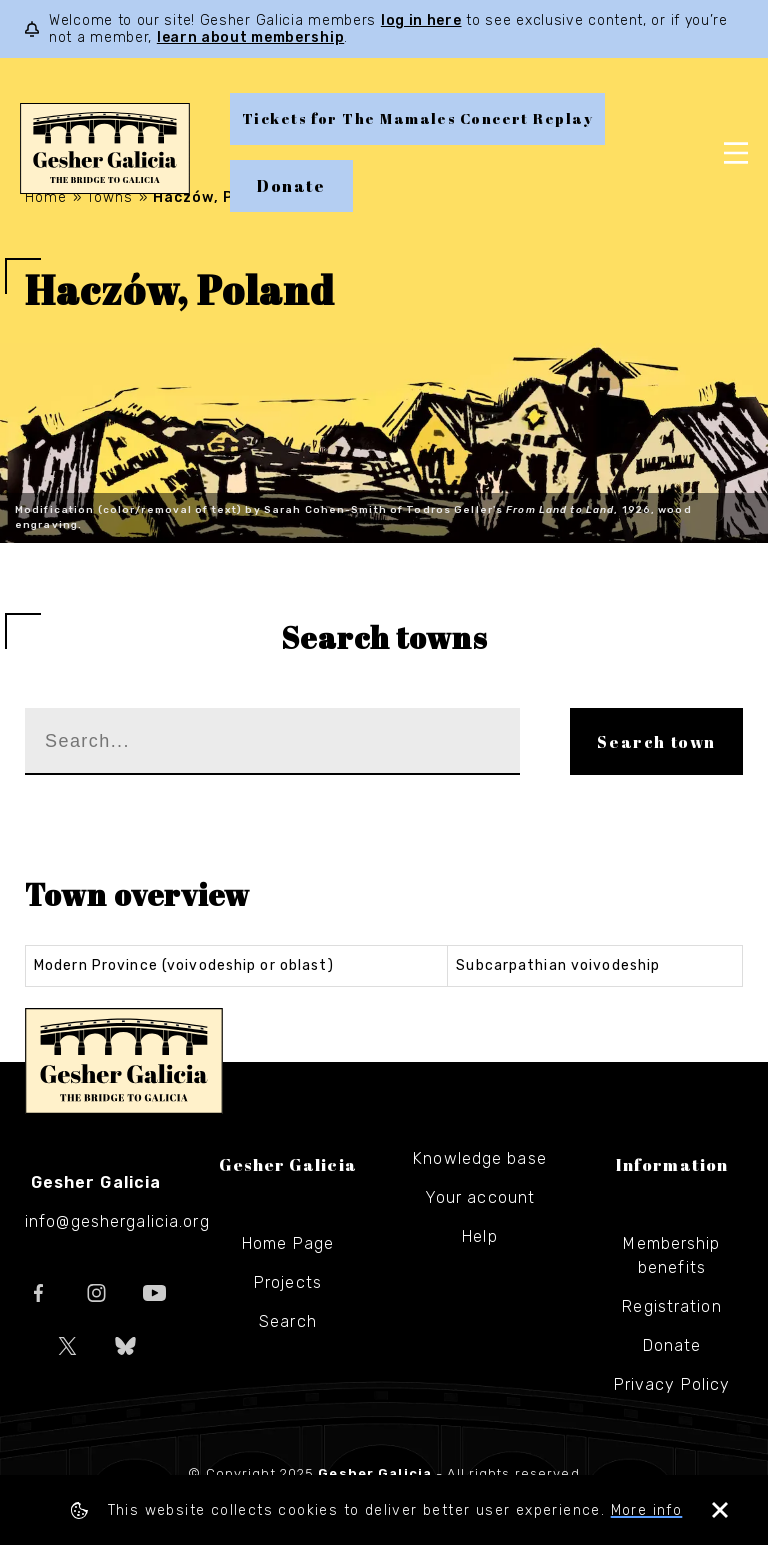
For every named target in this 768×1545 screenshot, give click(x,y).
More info (647, 1510)
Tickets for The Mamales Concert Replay (417, 118)
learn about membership (250, 37)
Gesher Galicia (124, 1061)
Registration (671, 1306)
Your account (480, 1197)
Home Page (288, 1243)
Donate (291, 186)
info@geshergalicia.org (117, 1221)
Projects (288, 1282)
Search (288, 1321)
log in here (421, 20)
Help (479, 1236)
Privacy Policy (672, 1384)
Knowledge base (480, 1158)
